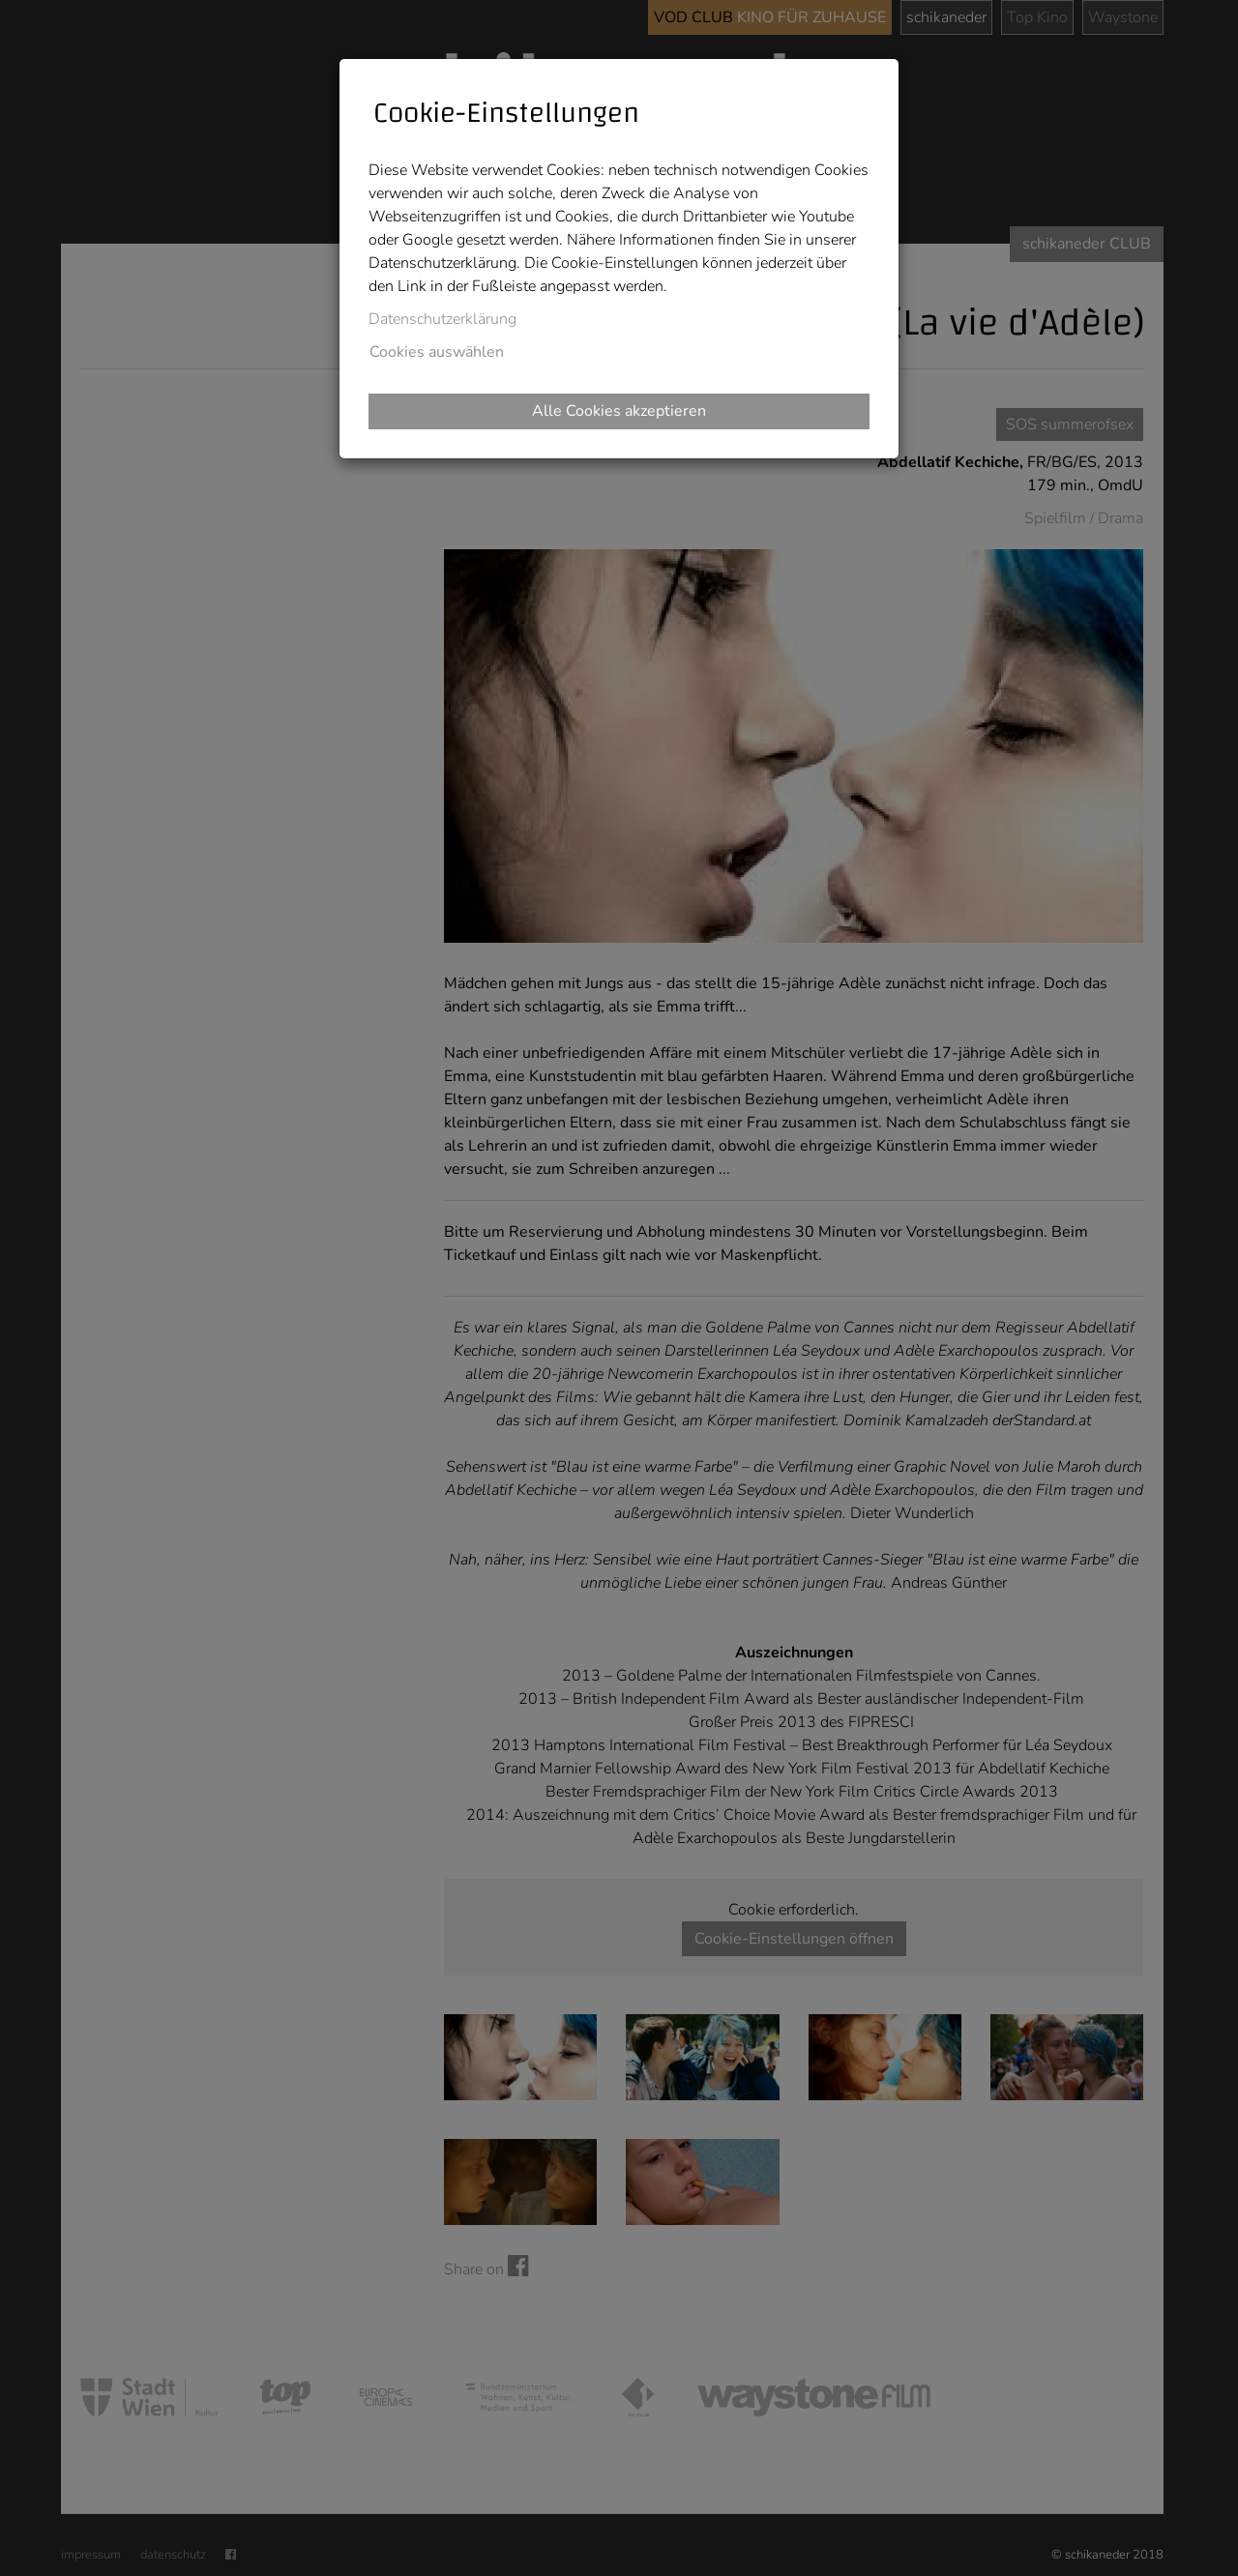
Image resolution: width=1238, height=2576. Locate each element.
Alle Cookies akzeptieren (619, 411)
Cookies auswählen (436, 352)
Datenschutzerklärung (442, 319)
